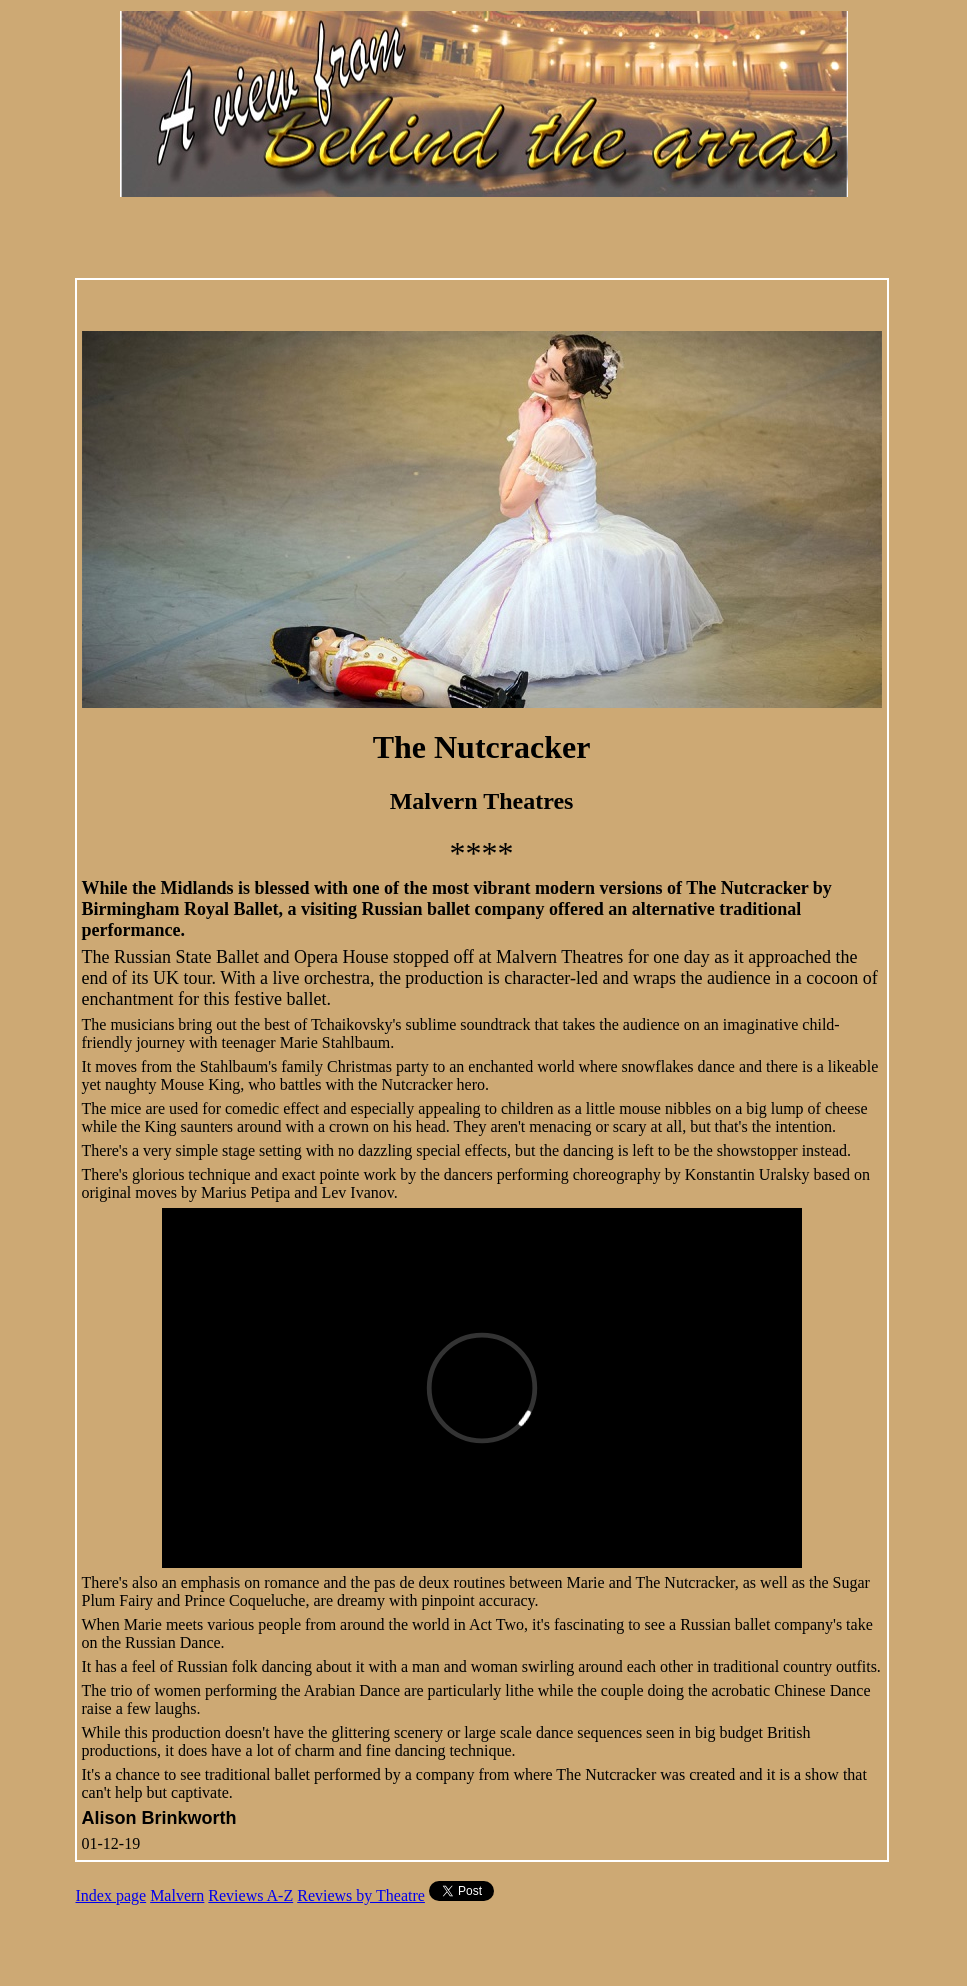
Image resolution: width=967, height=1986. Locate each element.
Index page (111, 1895)
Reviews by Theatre (361, 1895)
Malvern (177, 1895)
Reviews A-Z (250, 1895)
